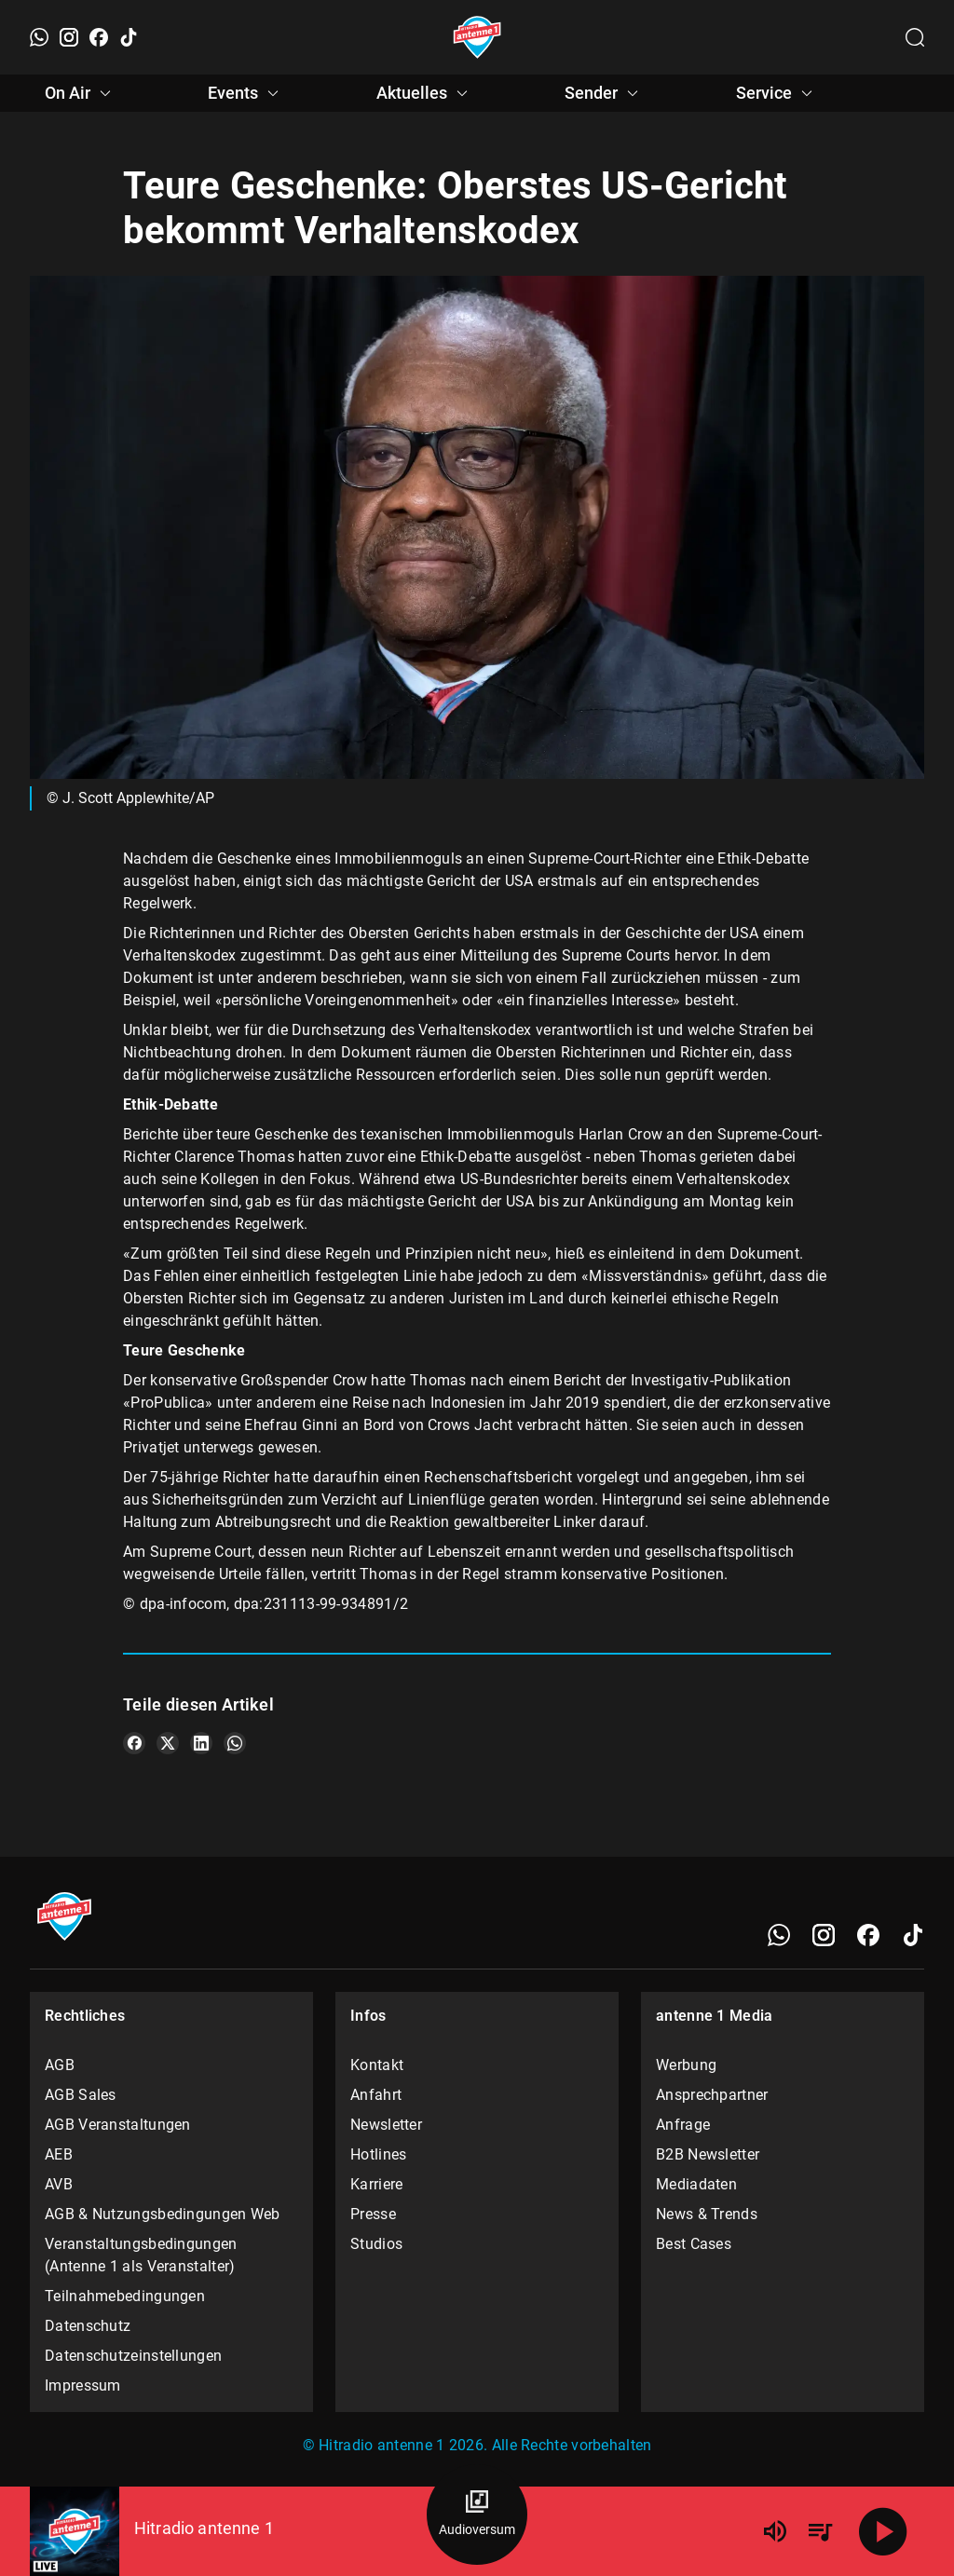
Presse (373, 2214)
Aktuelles (424, 93)
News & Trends (706, 2214)
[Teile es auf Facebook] (134, 1743)
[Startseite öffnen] (477, 37)
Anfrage (683, 2124)
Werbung (686, 2065)
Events (246, 93)
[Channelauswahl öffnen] (915, 37)
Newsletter (386, 2124)
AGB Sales (80, 2095)
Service (777, 93)
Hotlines (378, 2154)
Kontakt (376, 2065)
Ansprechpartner (712, 2095)
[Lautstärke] (775, 2531)
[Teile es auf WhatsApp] (235, 1743)
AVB (59, 2184)
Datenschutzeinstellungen (133, 2356)
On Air (80, 93)
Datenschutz (87, 2326)
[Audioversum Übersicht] (477, 2514)
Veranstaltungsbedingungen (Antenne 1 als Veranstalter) (141, 2255)
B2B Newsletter (707, 2154)
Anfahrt (376, 2095)
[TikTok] (128, 37)
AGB (60, 2065)
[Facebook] (98, 37)
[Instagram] (69, 37)
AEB (59, 2154)
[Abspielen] (883, 2531)
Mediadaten (696, 2184)
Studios (376, 2244)
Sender (604, 93)
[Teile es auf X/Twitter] (168, 1743)
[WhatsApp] (39, 37)
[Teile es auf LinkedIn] (201, 1743)
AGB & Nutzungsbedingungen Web (162, 2214)
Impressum (83, 2385)
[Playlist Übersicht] (820, 2531)
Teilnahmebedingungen (125, 2296)
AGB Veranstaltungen (118, 2124)
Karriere (376, 2184)
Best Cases (693, 2244)
